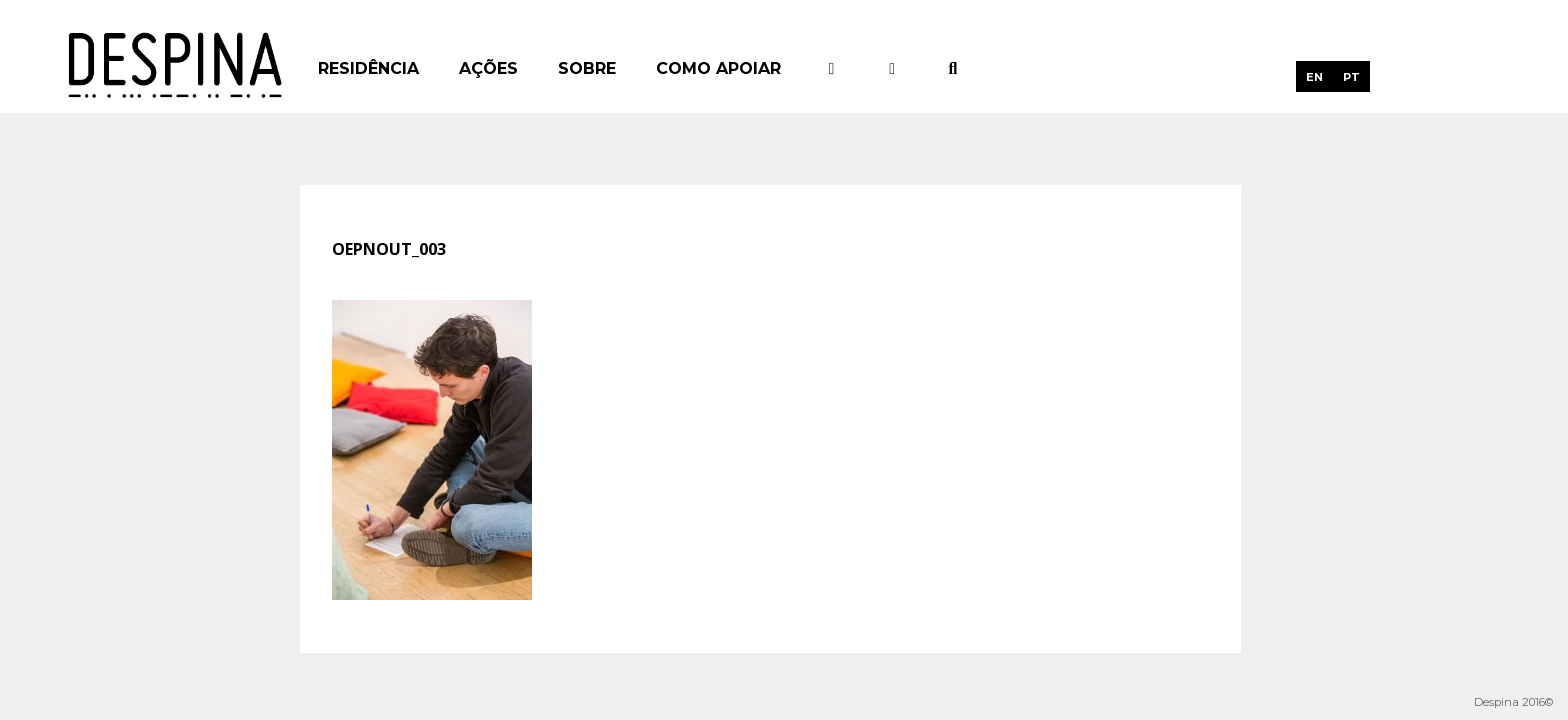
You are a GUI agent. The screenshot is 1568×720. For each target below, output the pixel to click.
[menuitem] (1314, 76)
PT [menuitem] (1351, 77)
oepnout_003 (389, 249)
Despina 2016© (1513, 702)
